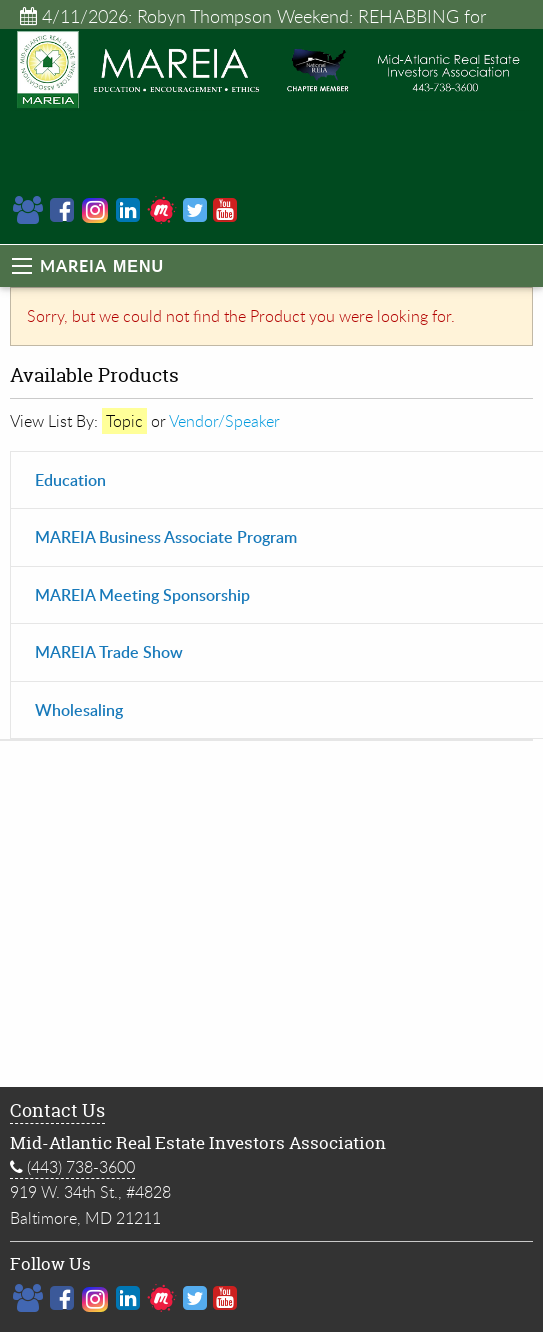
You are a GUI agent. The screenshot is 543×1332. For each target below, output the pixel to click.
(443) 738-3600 (72, 1167)
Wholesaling (79, 709)
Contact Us (57, 1110)
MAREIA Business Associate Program (166, 536)
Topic (124, 421)
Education (70, 479)
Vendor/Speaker (224, 421)
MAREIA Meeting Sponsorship (142, 594)
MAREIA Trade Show (109, 651)
